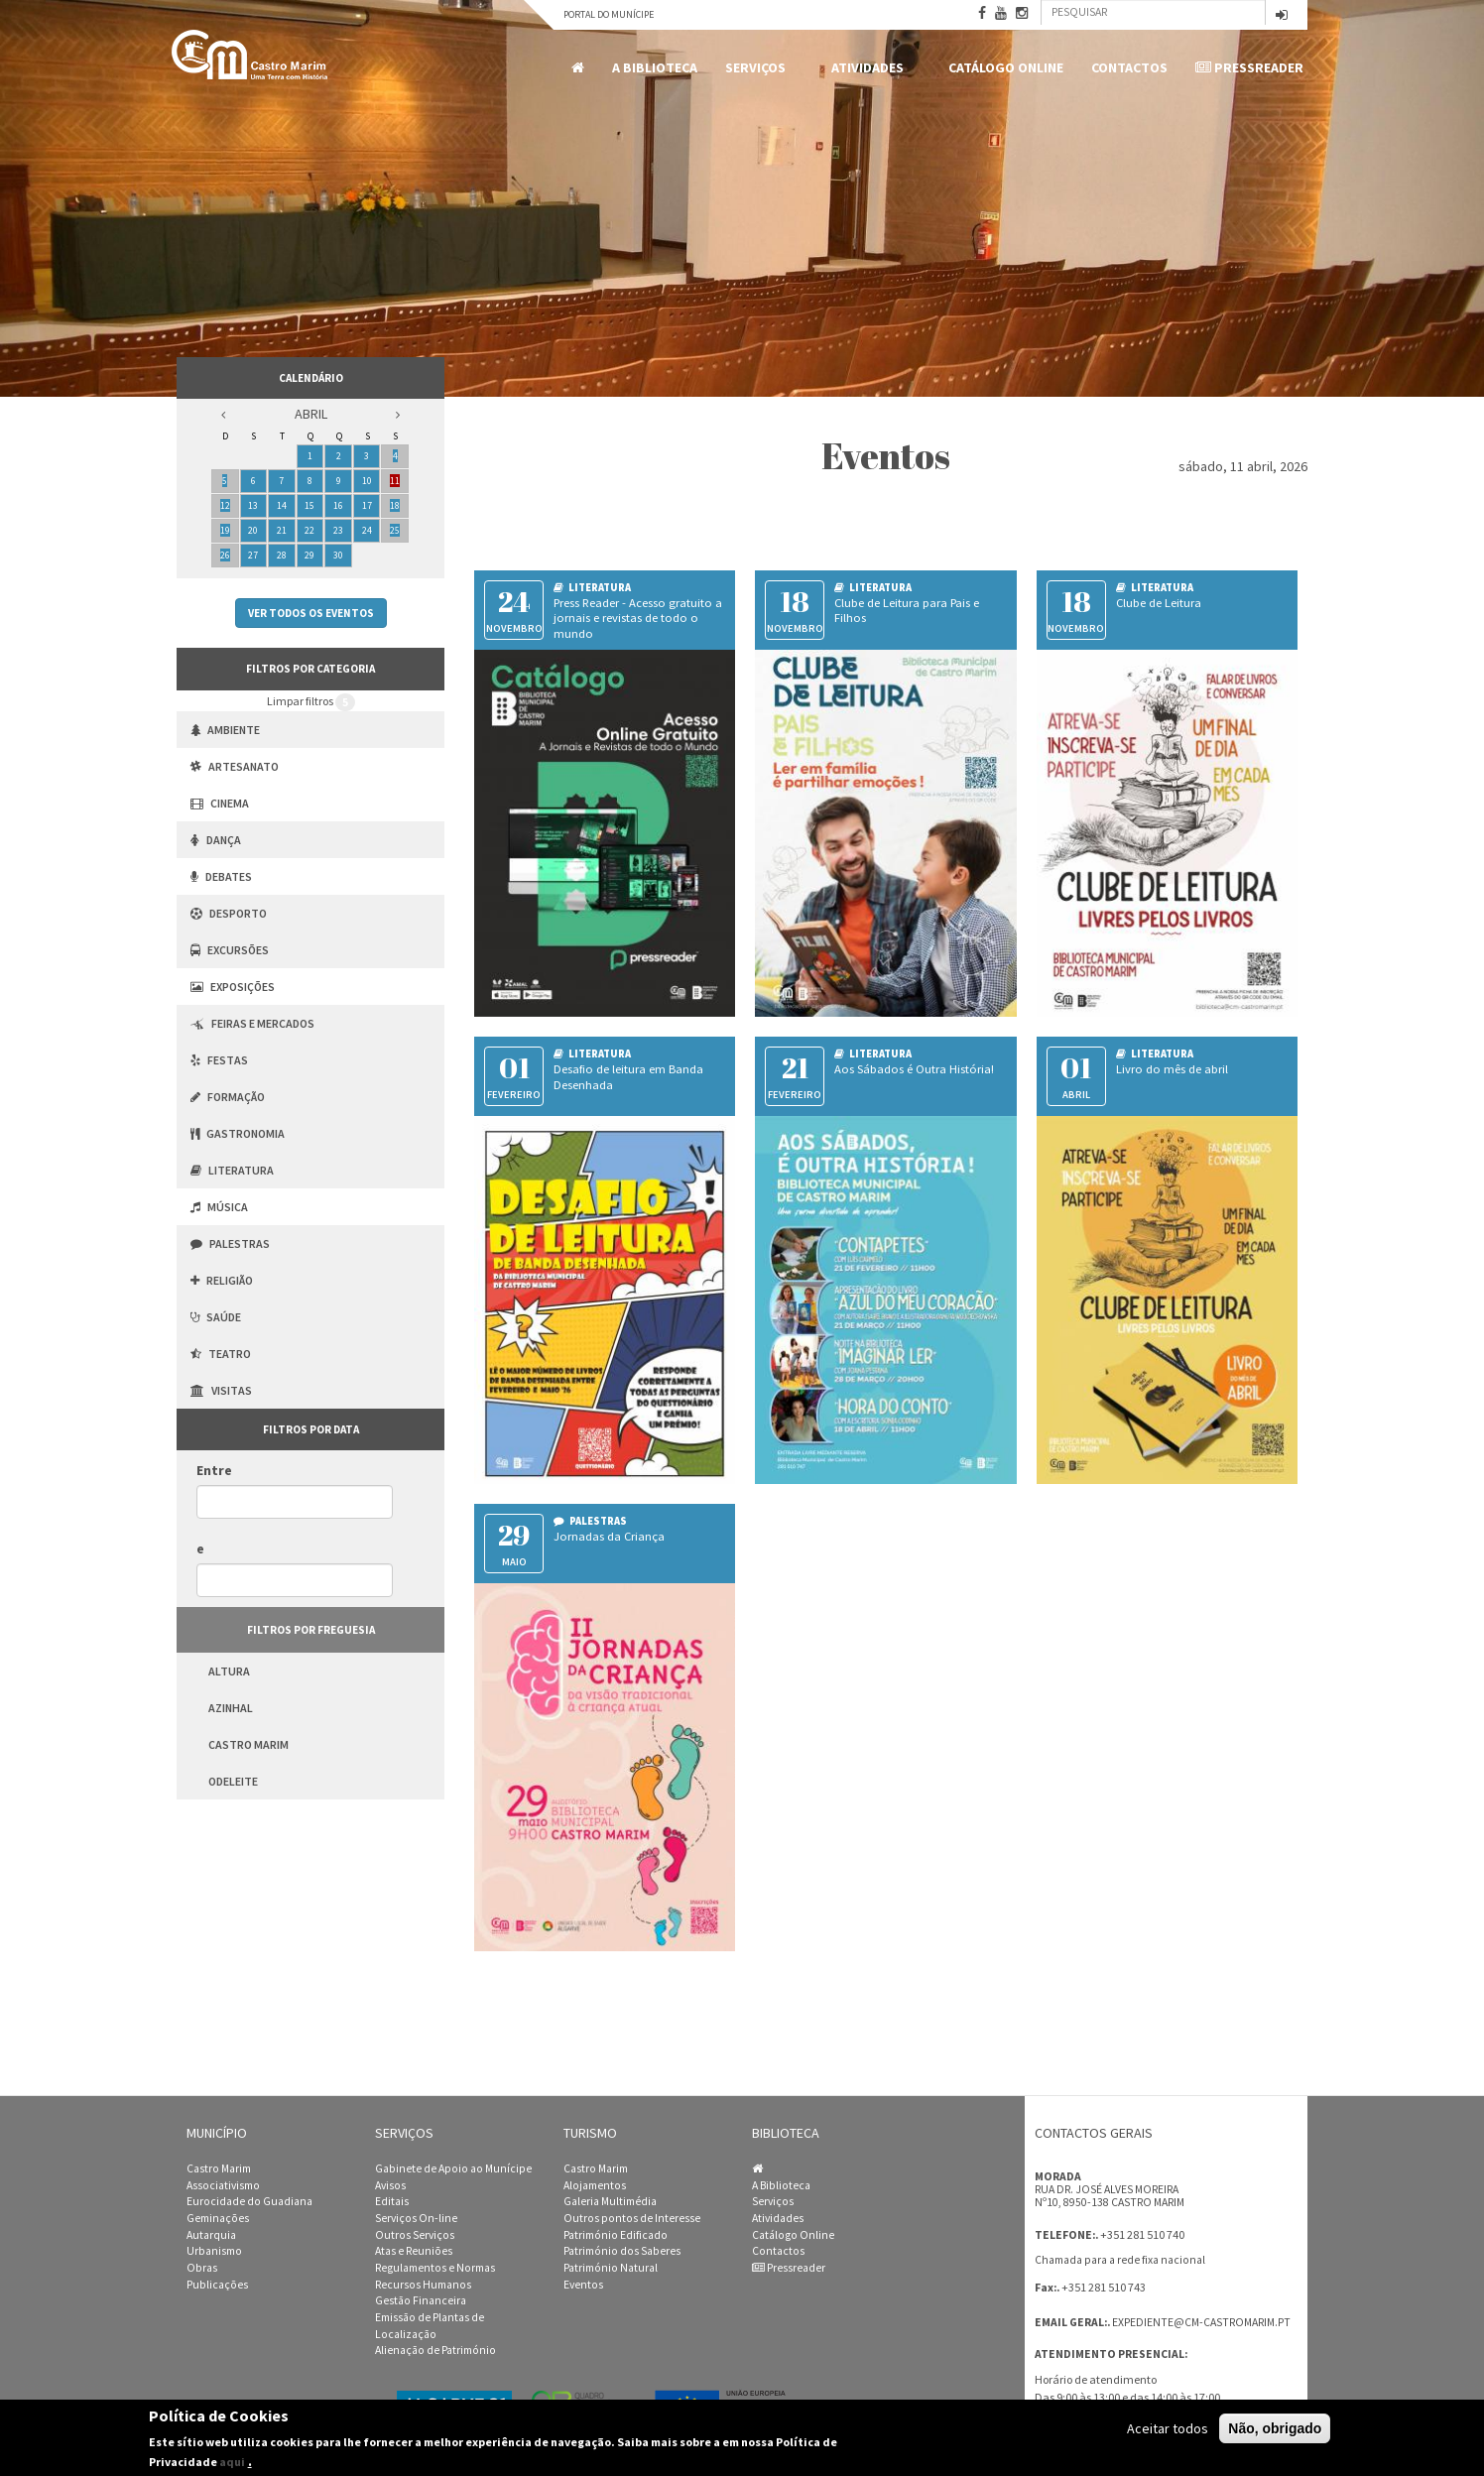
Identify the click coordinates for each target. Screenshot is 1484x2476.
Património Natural (610, 2268)
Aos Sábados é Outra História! (914, 1068)
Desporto (228, 913)
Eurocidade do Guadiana (249, 2201)
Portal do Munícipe (608, 14)
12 (225, 505)
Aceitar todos (1167, 2428)
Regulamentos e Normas (435, 2268)
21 (282, 530)
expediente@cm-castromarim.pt (1201, 2322)
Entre (214, 1470)
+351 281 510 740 (1142, 2234)
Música (219, 1206)
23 (338, 530)
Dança (215, 839)
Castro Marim (248, 1744)
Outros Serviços (414, 2235)
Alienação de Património (435, 2350)
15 (309, 505)
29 (309, 555)
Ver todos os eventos (311, 613)
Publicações (217, 2284)
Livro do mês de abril (1172, 1068)
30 (338, 555)
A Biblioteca (654, 67)
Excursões (229, 949)
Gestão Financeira (420, 2300)
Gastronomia (237, 1133)
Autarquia (211, 2235)
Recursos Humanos (423, 2284)
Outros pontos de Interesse (631, 2218)
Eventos (583, 2284)
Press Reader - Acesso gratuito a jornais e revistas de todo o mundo (638, 618)
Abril (311, 414)
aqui (232, 2461)
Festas (219, 1059)
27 (253, 555)
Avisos (390, 2185)
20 (253, 530)
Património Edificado (615, 2235)
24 (367, 530)
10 (367, 480)
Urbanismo (214, 2251)
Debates (221, 876)
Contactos (1129, 67)
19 (225, 530)
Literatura (232, 1170)
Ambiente (225, 729)
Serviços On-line (416, 2218)
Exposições (232, 986)
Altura (229, 1671)
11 (395, 480)
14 (282, 505)
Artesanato (234, 766)
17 (367, 505)
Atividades (871, 68)
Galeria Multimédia (610, 2201)
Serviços (758, 68)
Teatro (220, 1353)
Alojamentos (594, 2185)
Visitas (221, 1390)
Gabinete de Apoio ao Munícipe (453, 2168)
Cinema (219, 803)
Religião (221, 1280)
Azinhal (230, 1707)
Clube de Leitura (1158, 602)
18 (395, 505)
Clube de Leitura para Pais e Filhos (906, 610)
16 (338, 505)
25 (395, 530)
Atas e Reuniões (413, 2251)
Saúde (215, 1316)
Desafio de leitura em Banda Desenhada (628, 1076)
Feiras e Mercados (252, 1023)
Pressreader (1249, 67)
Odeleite (233, 1781)
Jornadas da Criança (609, 1536)
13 (253, 505)
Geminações (217, 2218)
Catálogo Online (1005, 67)
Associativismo (223, 2185)
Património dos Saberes (621, 2251)
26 (225, 555)
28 (282, 555)
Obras (201, 2268)
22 (309, 530)
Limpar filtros (311, 702)
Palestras (230, 1243)
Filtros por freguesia (311, 1630)
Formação (227, 1096)
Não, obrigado (1274, 2428)
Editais (392, 2201)
